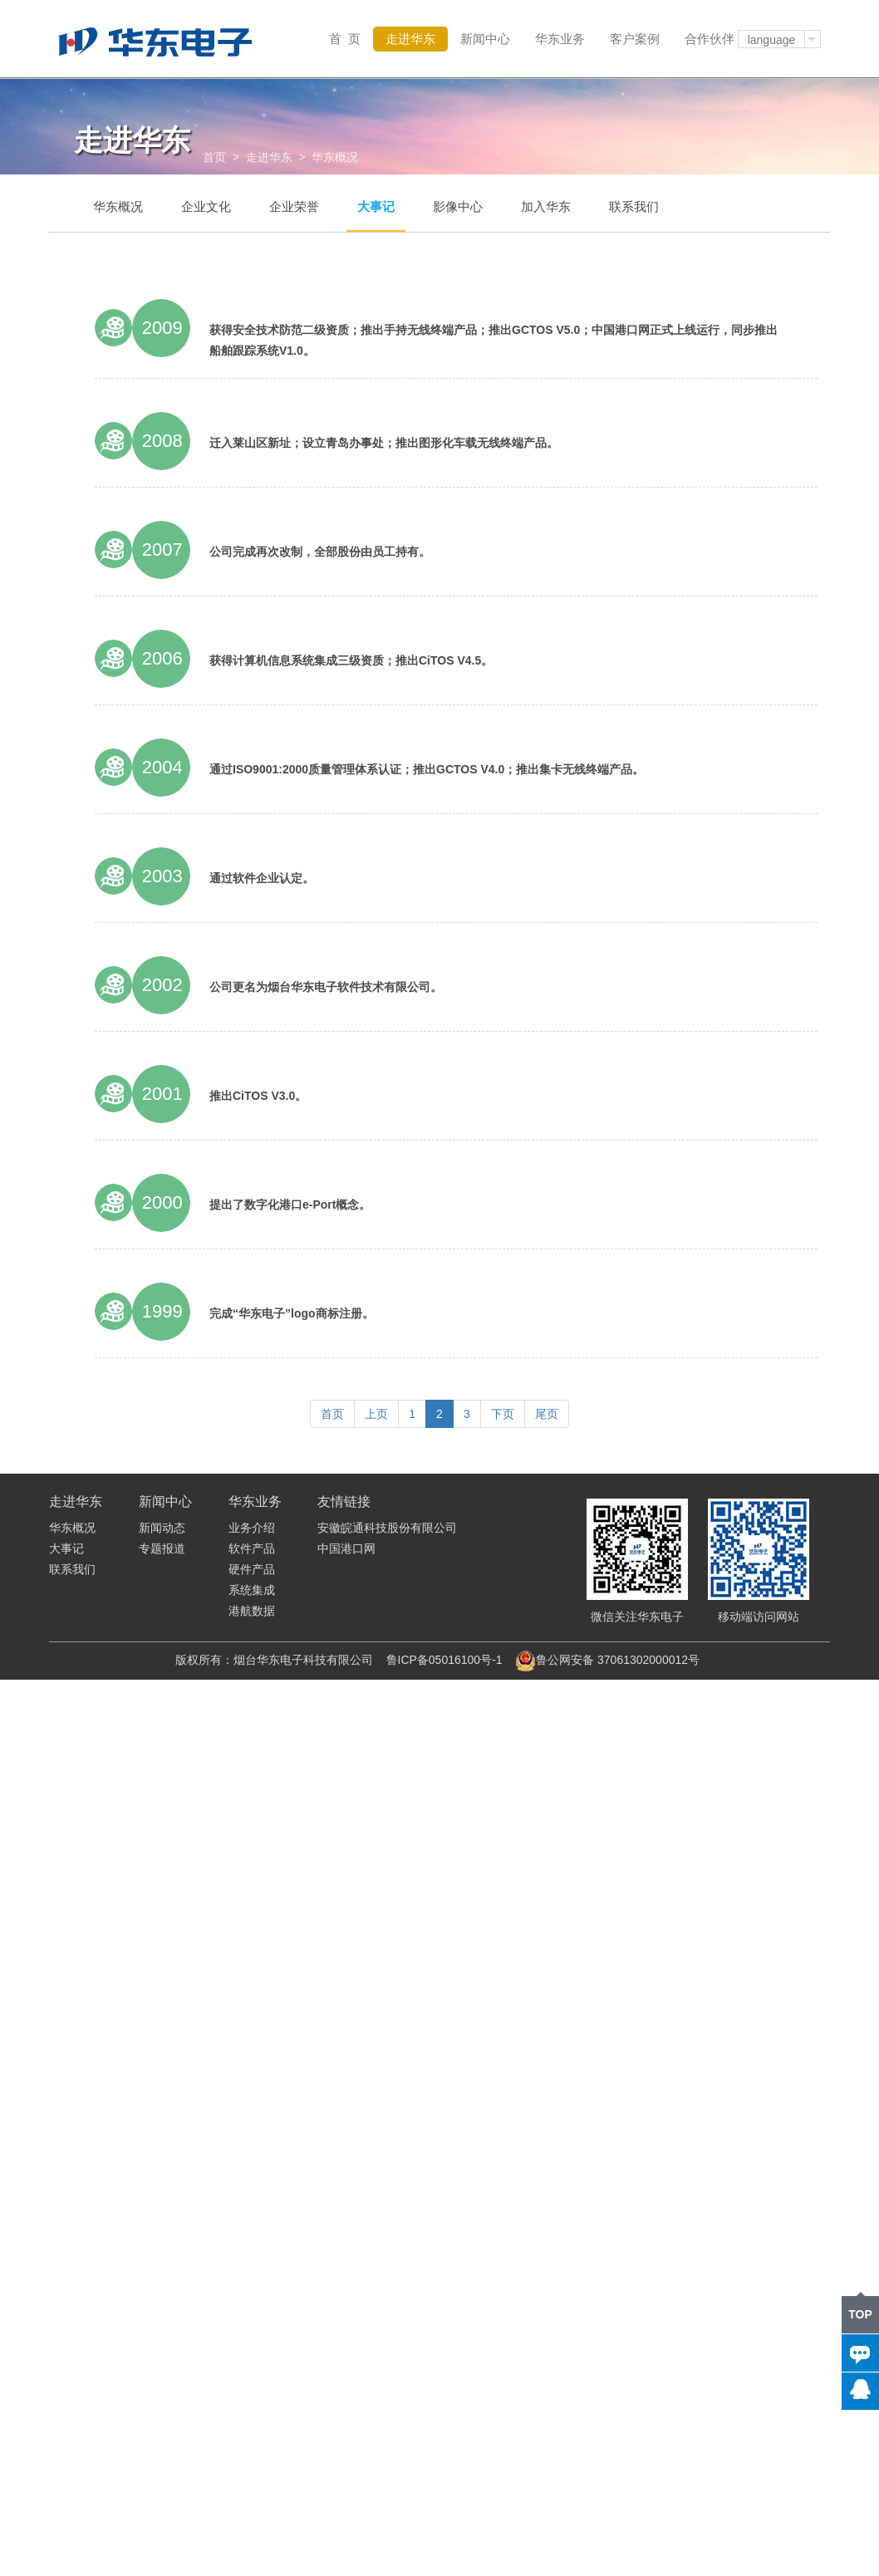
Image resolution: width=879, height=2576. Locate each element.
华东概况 (118, 206)
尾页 (546, 1413)
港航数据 (251, 1610)
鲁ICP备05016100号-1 (444, 1659)
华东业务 (560, 39)
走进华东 (410, 39)
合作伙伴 (709, 39)
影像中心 (458, 206)
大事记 (376, 206)
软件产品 (251, 1548)
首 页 (345, 39)
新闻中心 (485, 39)
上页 (376, 1413)
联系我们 (634, 206)
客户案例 (635, 39)
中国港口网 (346, 1548)
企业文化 (206, 206)
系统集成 (251, 1590)
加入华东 (546, 206)
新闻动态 (162, 1527)
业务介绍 (251, 1527)
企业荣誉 (294, 206)
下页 (502, 1413)
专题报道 (162, 1548)
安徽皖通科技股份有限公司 (387, 1527)
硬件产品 (251, 1569)
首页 (214, 157)
